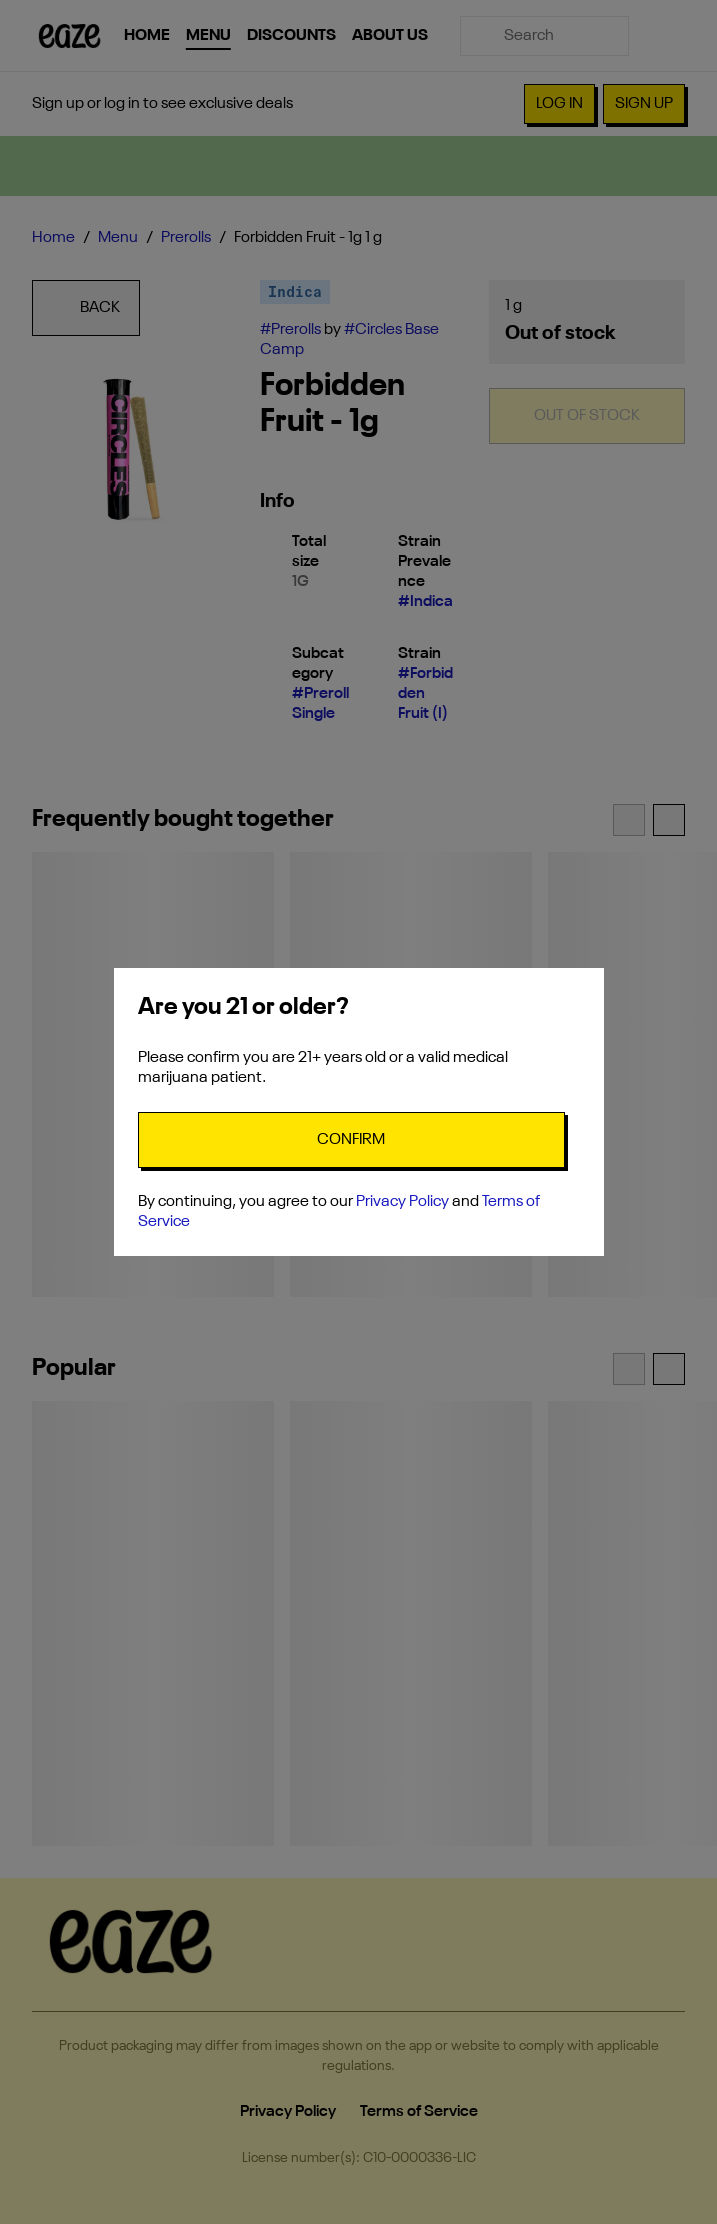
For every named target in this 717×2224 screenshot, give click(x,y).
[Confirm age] (351, 1140)
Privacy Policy (402, 1202)
